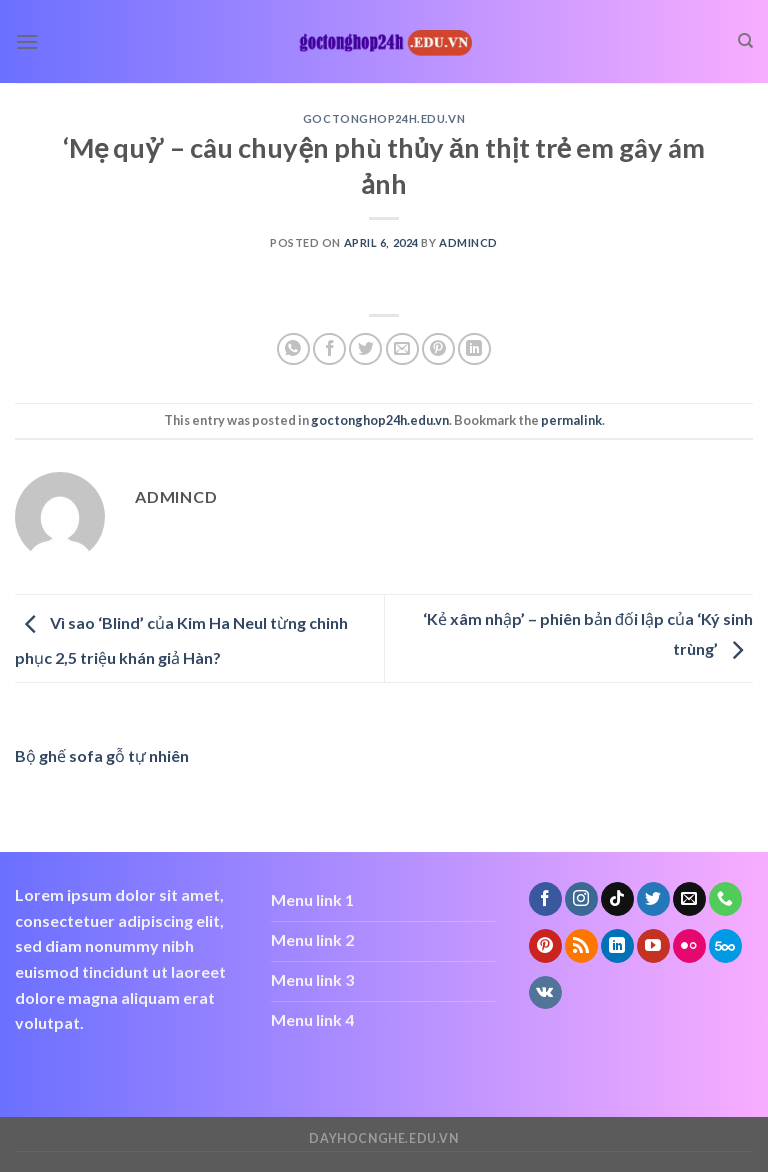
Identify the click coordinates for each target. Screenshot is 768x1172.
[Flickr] (689, 946)
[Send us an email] (689, 899)
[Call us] (725, 899)
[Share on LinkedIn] (474, 349)
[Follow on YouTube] (653, 946)
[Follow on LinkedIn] (617, 946)
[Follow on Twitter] (653, 899)
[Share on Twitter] (365, 349)
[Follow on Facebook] (545, 899)
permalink (571, 420)
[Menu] (27, 41)
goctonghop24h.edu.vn (384, 118)
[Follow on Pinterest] (545, 946)
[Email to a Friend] (402, 349)
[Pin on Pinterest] (438, 349)
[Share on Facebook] (329, 349)
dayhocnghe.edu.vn (383, 1138)
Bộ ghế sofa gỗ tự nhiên (102, 755)
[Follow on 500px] (725, 946)
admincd (468, 242)
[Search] (745, 41)
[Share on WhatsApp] (293, 349)
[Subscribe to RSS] (581, 946)
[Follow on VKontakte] (545, 993)
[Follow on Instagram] (581, 899)
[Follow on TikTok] (617, 899)
